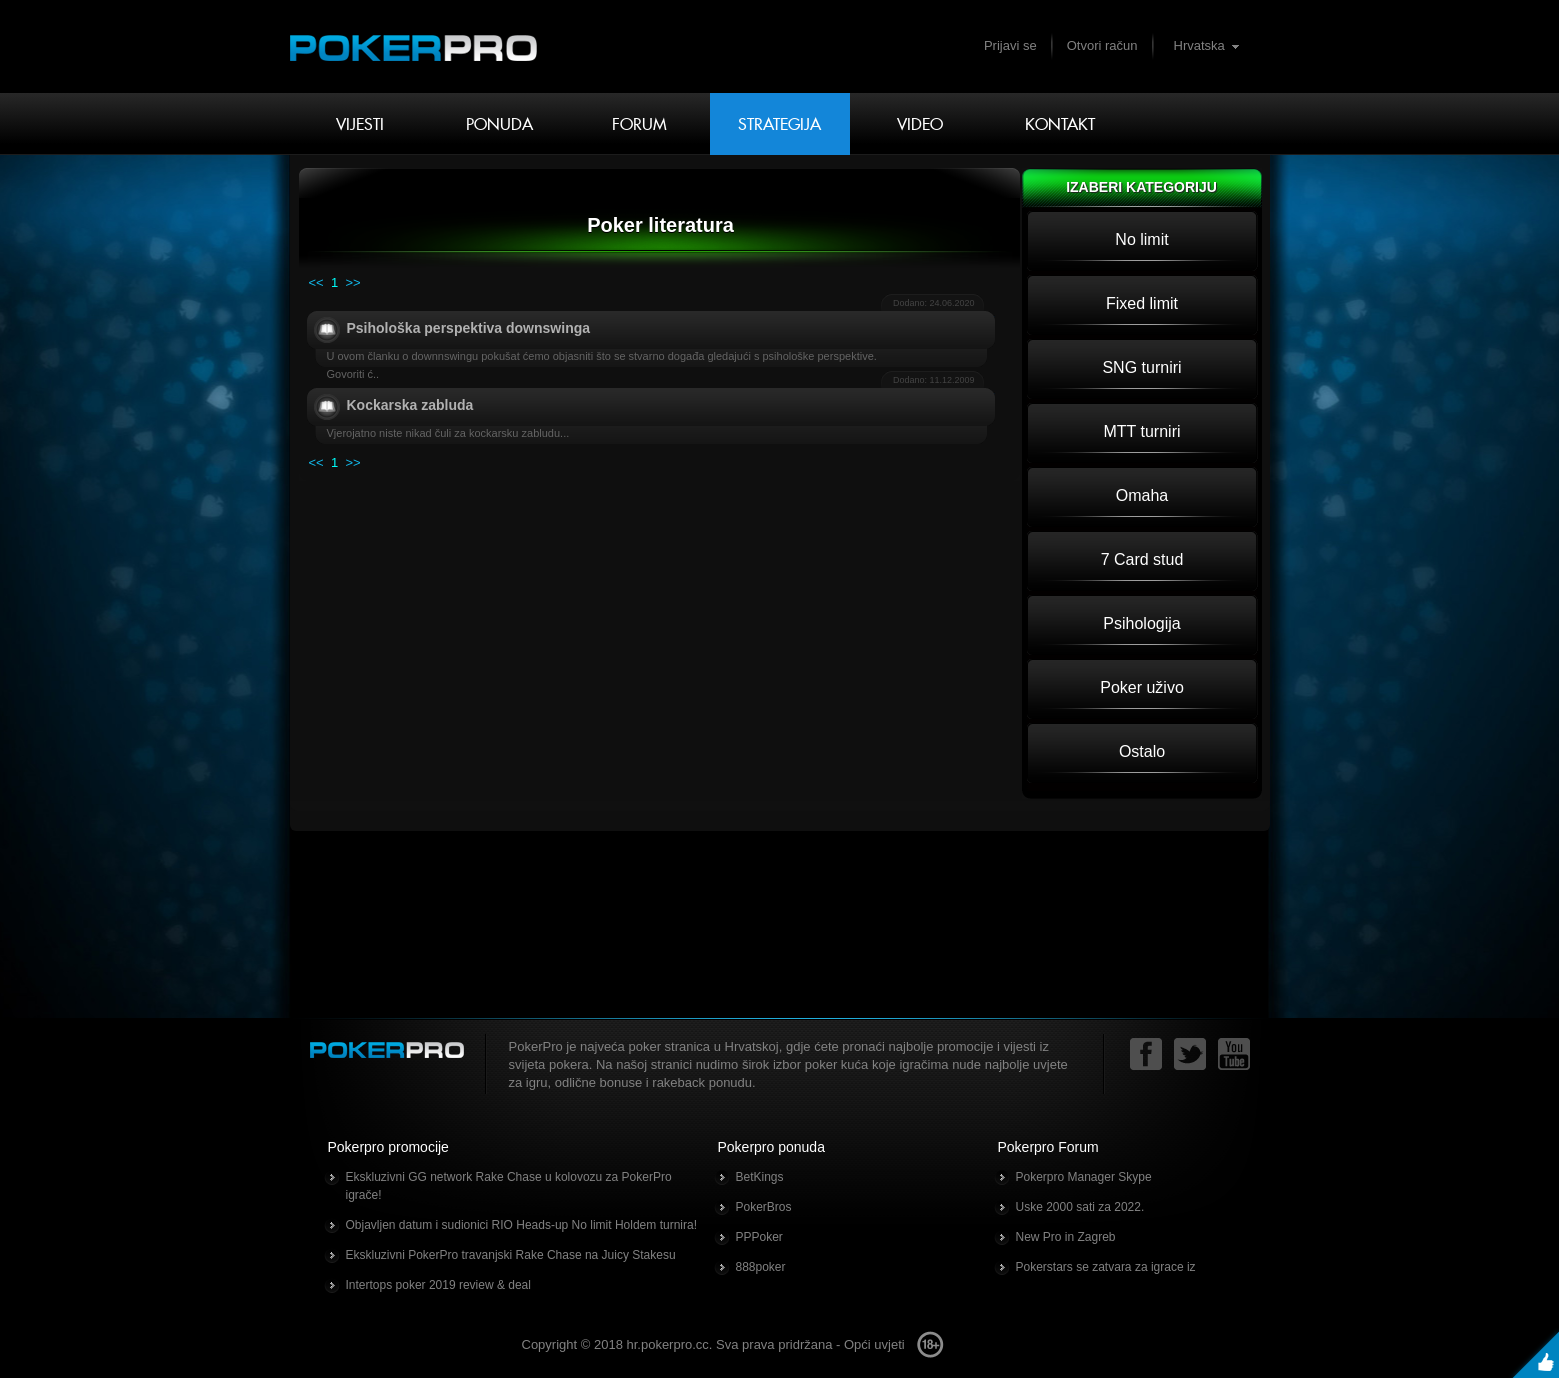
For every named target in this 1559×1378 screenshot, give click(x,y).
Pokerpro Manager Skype (1084, 1177)
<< (316, 282)
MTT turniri (1141, 431)
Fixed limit (1142, 303)
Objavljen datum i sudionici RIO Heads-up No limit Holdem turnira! (521, 1225)
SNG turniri (1141, 367)
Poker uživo (1142, 687)
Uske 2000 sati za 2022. (1080, 1207)
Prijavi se (1010, 45)
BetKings (760, 1177)
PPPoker (759, 1237)
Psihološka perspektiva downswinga (469, 328)
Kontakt (1060, 124)
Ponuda (499, 124)
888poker (761, 1267)
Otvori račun (1102, 45)
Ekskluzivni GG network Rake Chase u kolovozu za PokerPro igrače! (509, 1186)
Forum (639, 124)
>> (352, 282)
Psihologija (1141, 623)
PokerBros (764, 1207)
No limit (1141, 239)
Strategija (779, 124)
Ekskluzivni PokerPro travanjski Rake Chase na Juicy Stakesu (511, 1255)
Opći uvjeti (874, 1344)
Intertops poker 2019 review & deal (438, 1285)
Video (920, 124)
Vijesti (360, 124)
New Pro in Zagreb (1066, 1237)
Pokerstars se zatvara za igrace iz (1106, 1267)
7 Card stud (1142, 559)
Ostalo (1142, 751)
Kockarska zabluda (410, 405)
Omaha (1142, 495)
